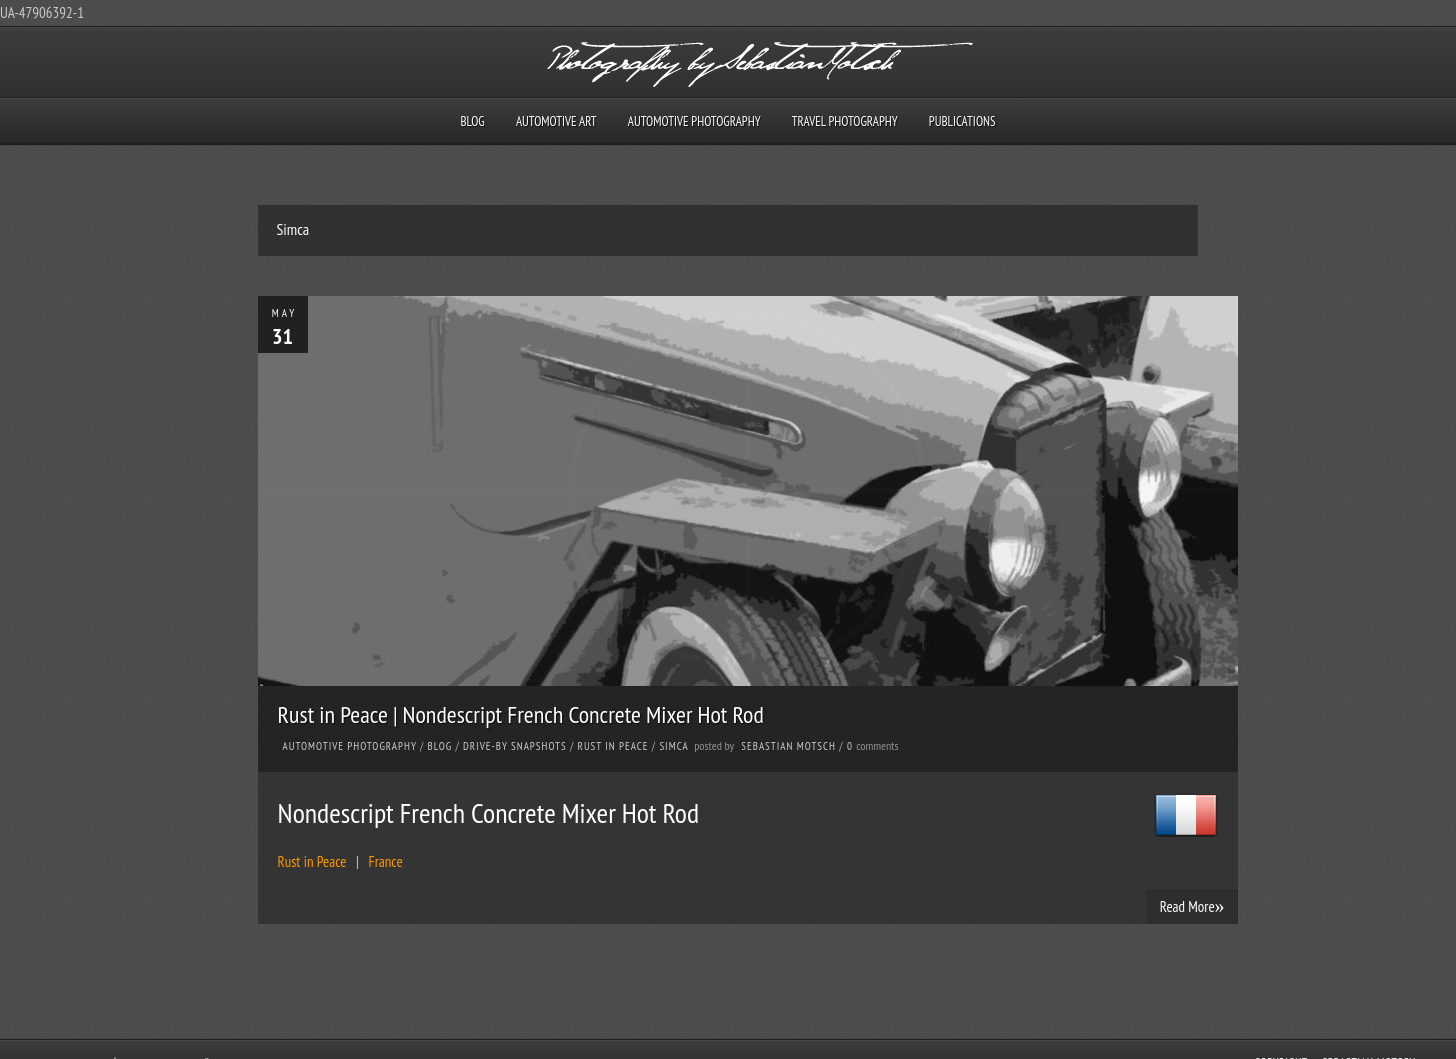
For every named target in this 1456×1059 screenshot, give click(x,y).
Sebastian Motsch (788, 746)
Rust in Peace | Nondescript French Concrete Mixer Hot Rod (521, 714)
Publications (962, 121)
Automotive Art (556, 121)
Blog (472, 121)
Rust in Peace (613, 746)
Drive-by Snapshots (515, 746)
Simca (673, 746)
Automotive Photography (694, 121)
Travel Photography (845, 121)
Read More (1192, 906)
